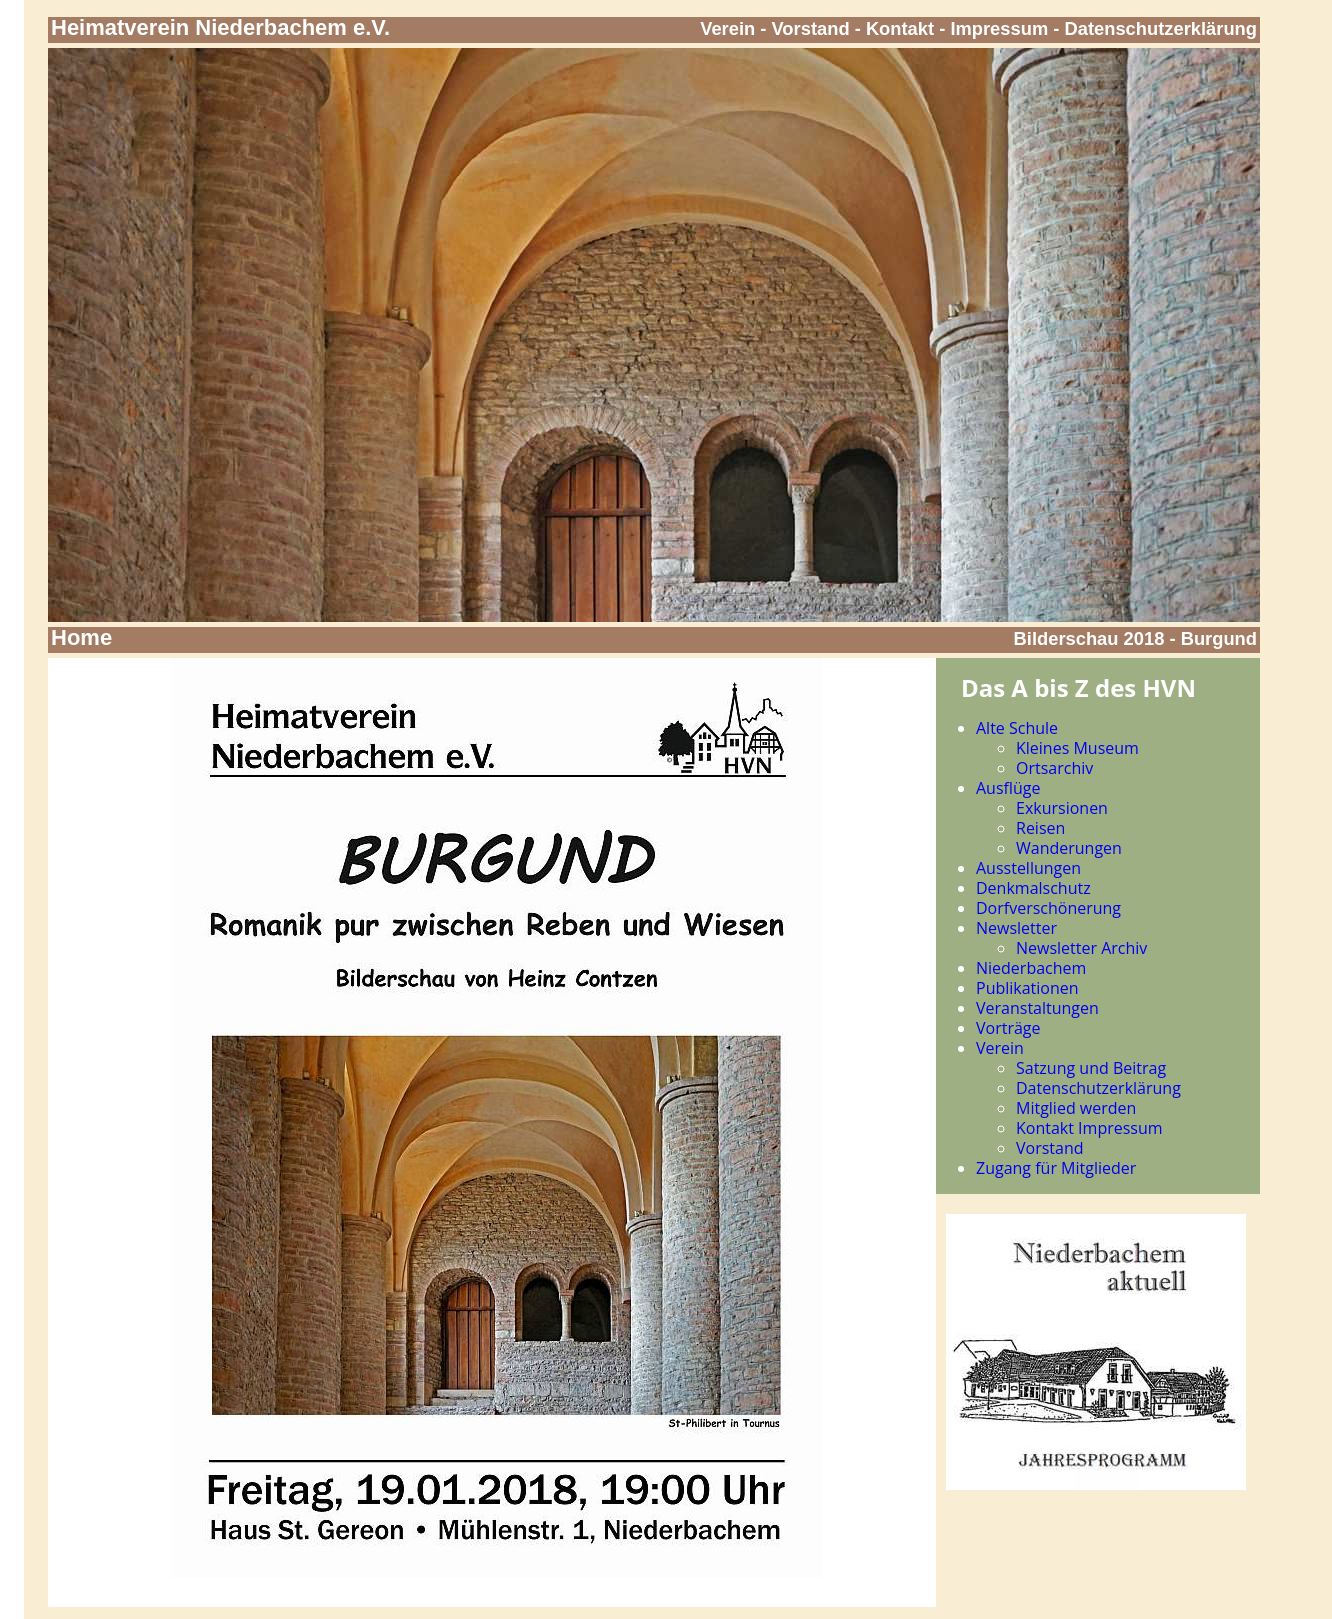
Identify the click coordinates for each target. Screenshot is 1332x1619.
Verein (727, 28)
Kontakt (900, 28)
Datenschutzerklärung (1161, 28)
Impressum (999, 28)
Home (81, 637)
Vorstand (811, 28)
